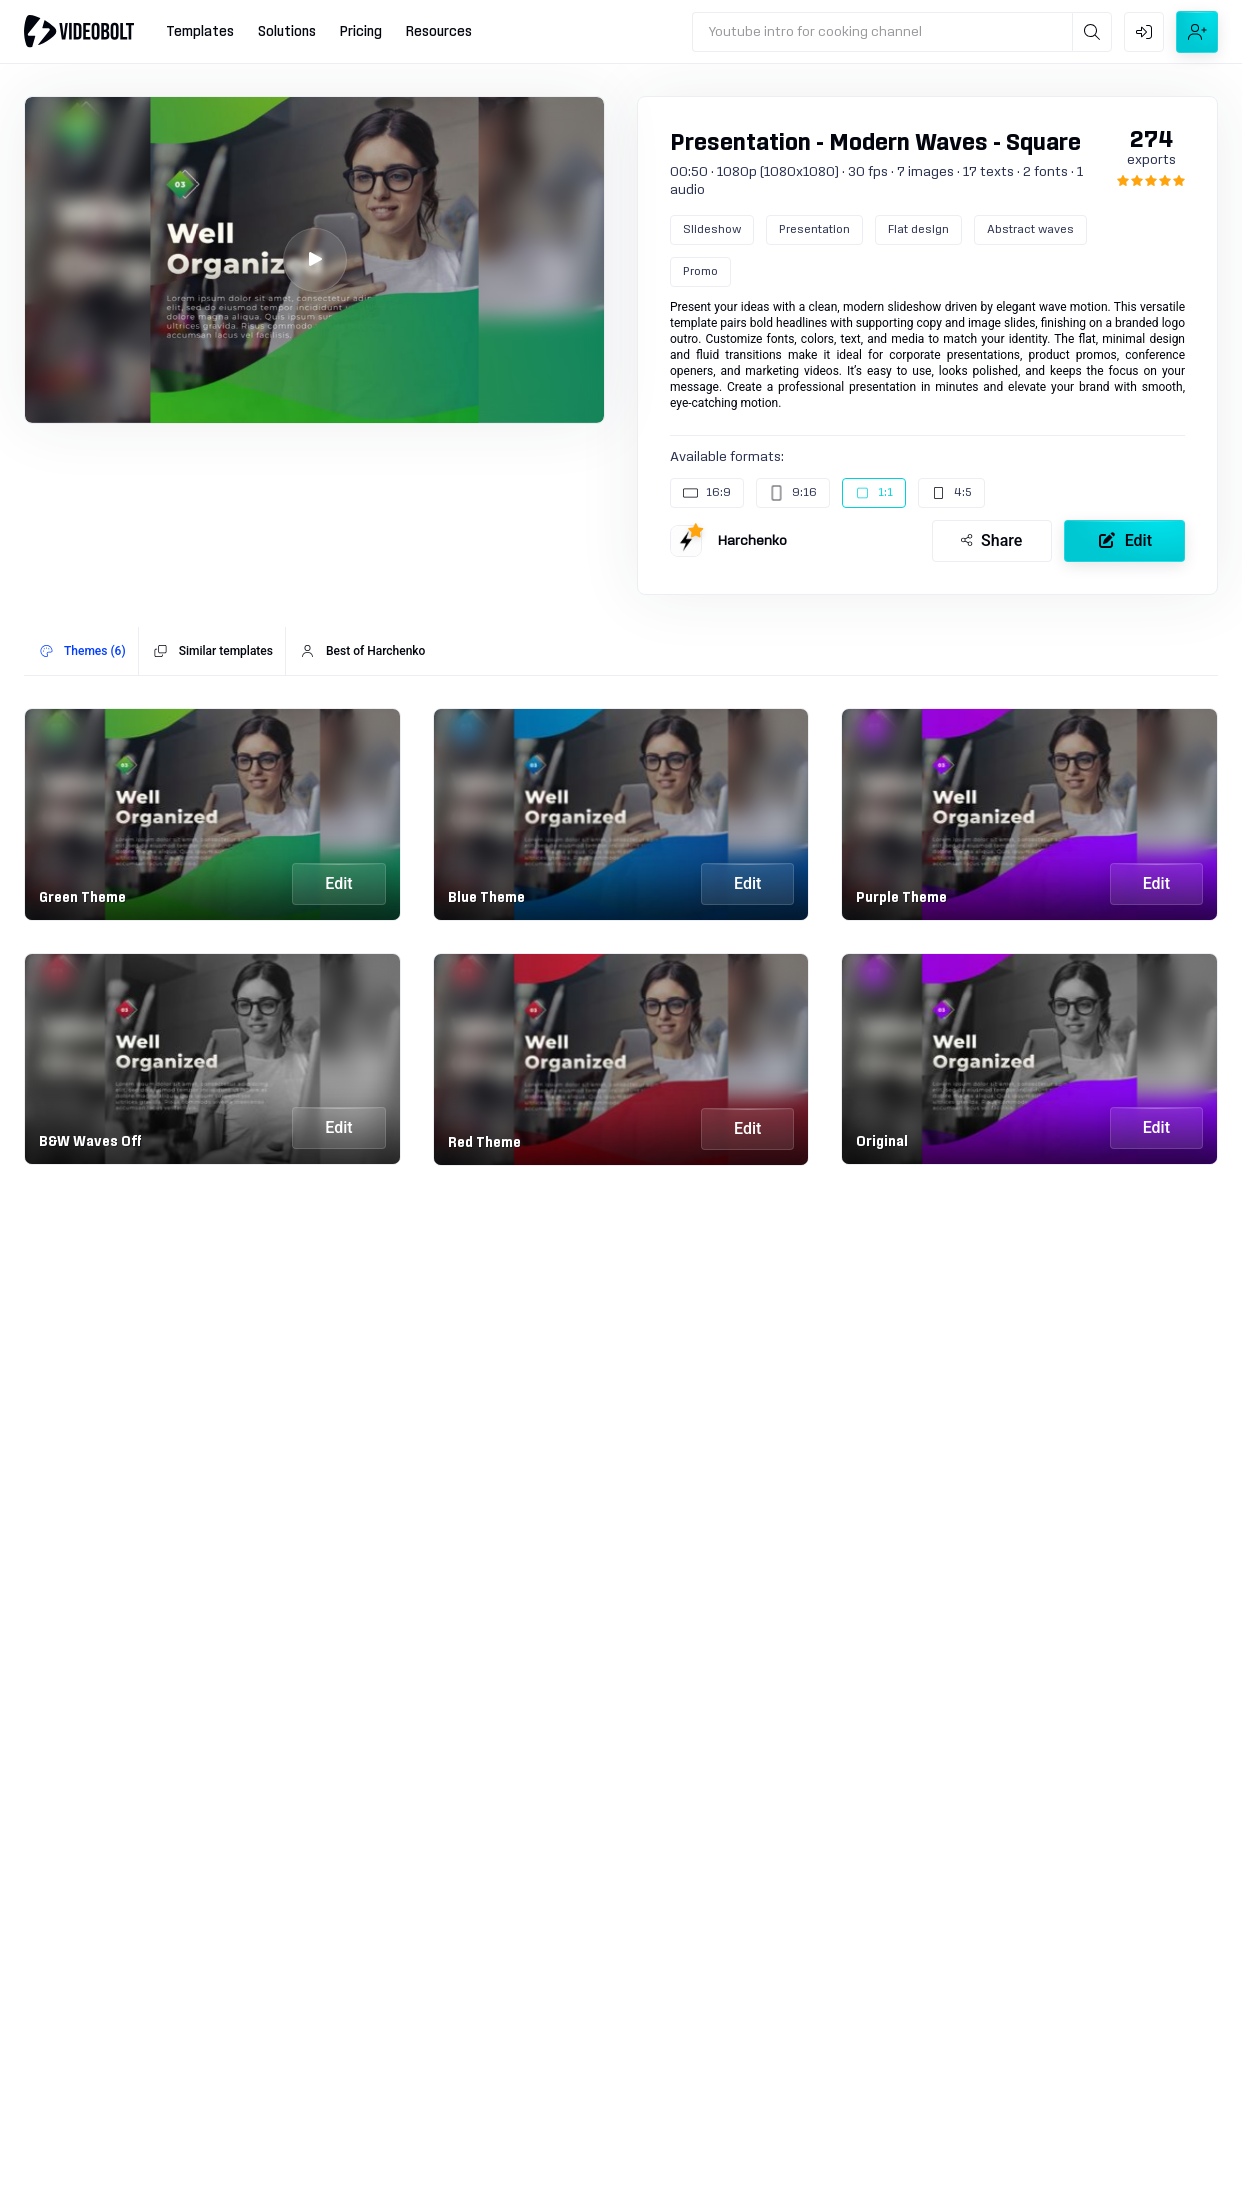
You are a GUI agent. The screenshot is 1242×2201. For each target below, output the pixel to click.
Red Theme (484, 1143)
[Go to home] (79, 31)
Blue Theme (486, 898)
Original (882, 1142)
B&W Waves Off (90, 1142)
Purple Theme (901, 898)
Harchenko (752, 541)
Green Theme (82, 898)
